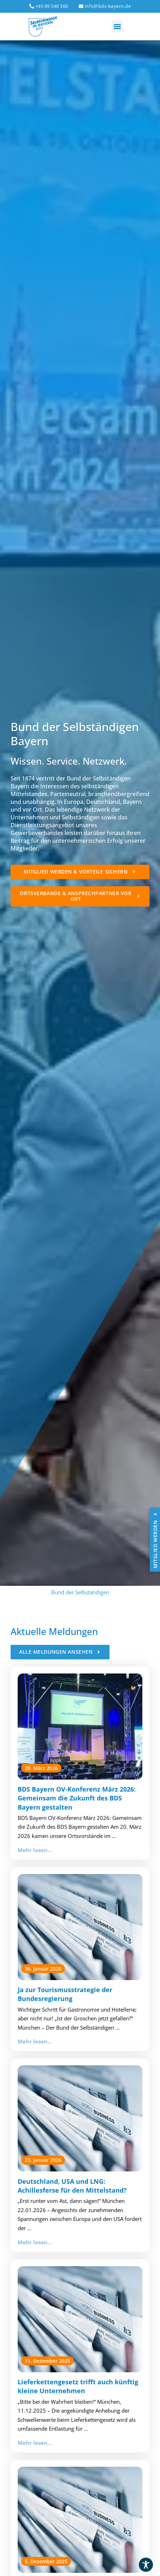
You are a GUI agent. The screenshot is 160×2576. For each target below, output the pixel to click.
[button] (117, 26)
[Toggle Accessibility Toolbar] (146, 2564)
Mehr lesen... (35, 1849)
